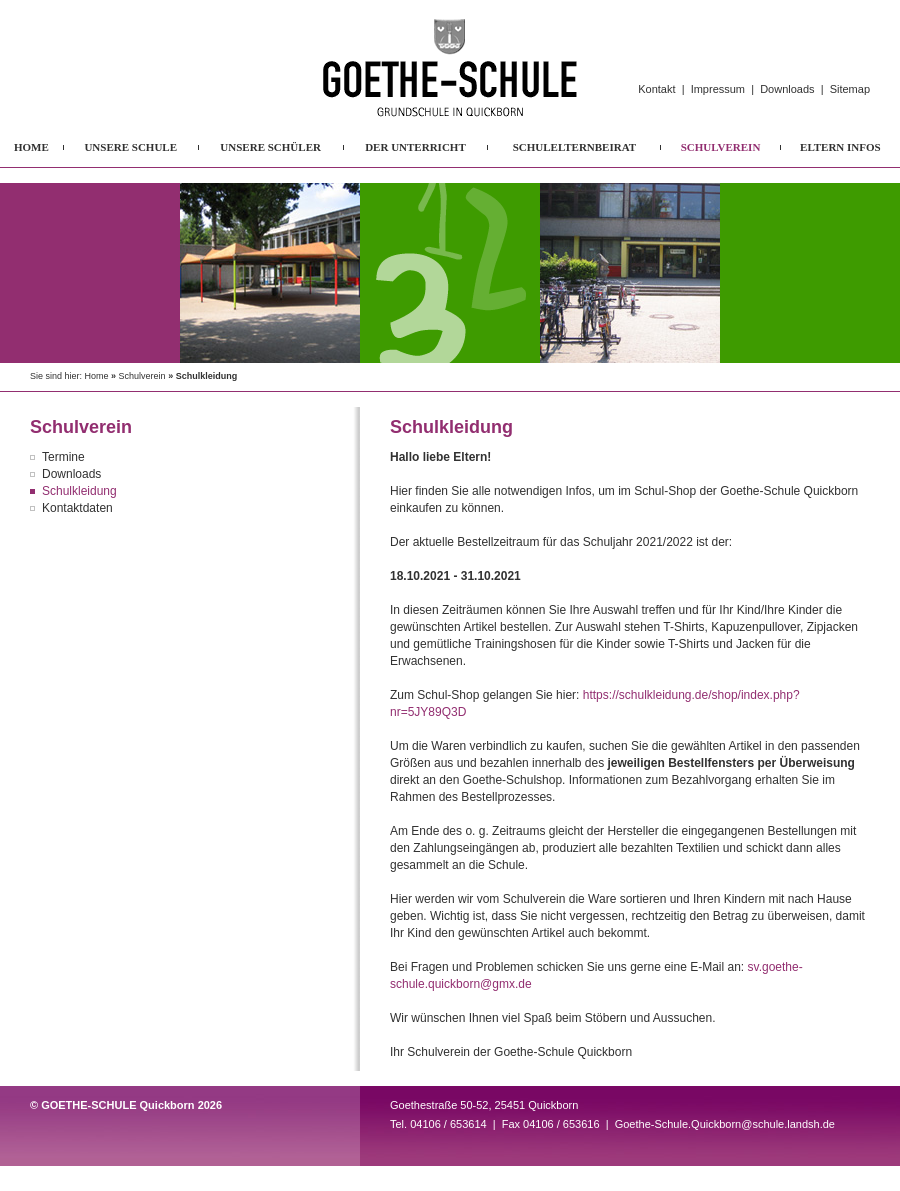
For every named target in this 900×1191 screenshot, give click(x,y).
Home (97, 376)
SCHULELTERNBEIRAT (575, 147)
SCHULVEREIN (721, 147)
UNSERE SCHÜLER (270, 147)
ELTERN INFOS (840, 147)
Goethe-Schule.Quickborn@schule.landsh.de (725, 1124)
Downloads (787, 89)
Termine (63, 457)
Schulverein (142, 376)
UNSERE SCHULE (130, 147)
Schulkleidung (79, 491)
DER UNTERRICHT (415, 147)
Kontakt (656, 89)
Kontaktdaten (77, 508)
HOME (31, 147)
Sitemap (850, 89)
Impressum (718, 89)
